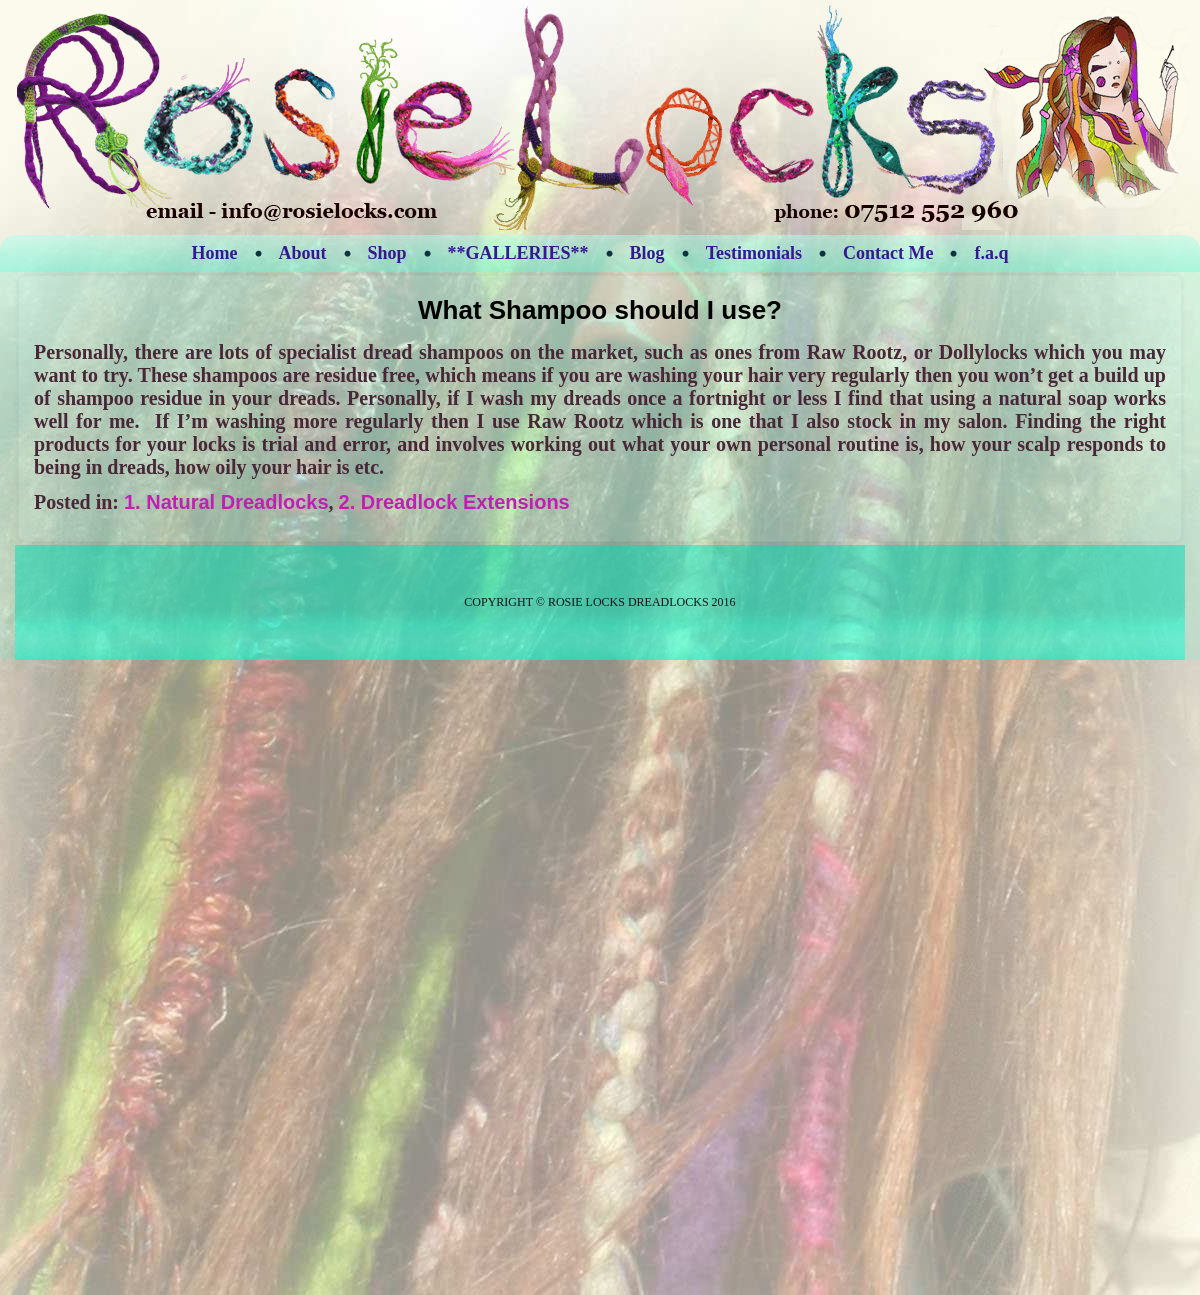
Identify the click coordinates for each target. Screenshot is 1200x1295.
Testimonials (754, 253)
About (303, 253)
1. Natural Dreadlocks (226, 502)
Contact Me (888, 253)
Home (215, 253)
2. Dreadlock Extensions (454, 502)
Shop (387, 253)
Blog (647, 253)
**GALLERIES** (518, 253)
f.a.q (991, 253)
